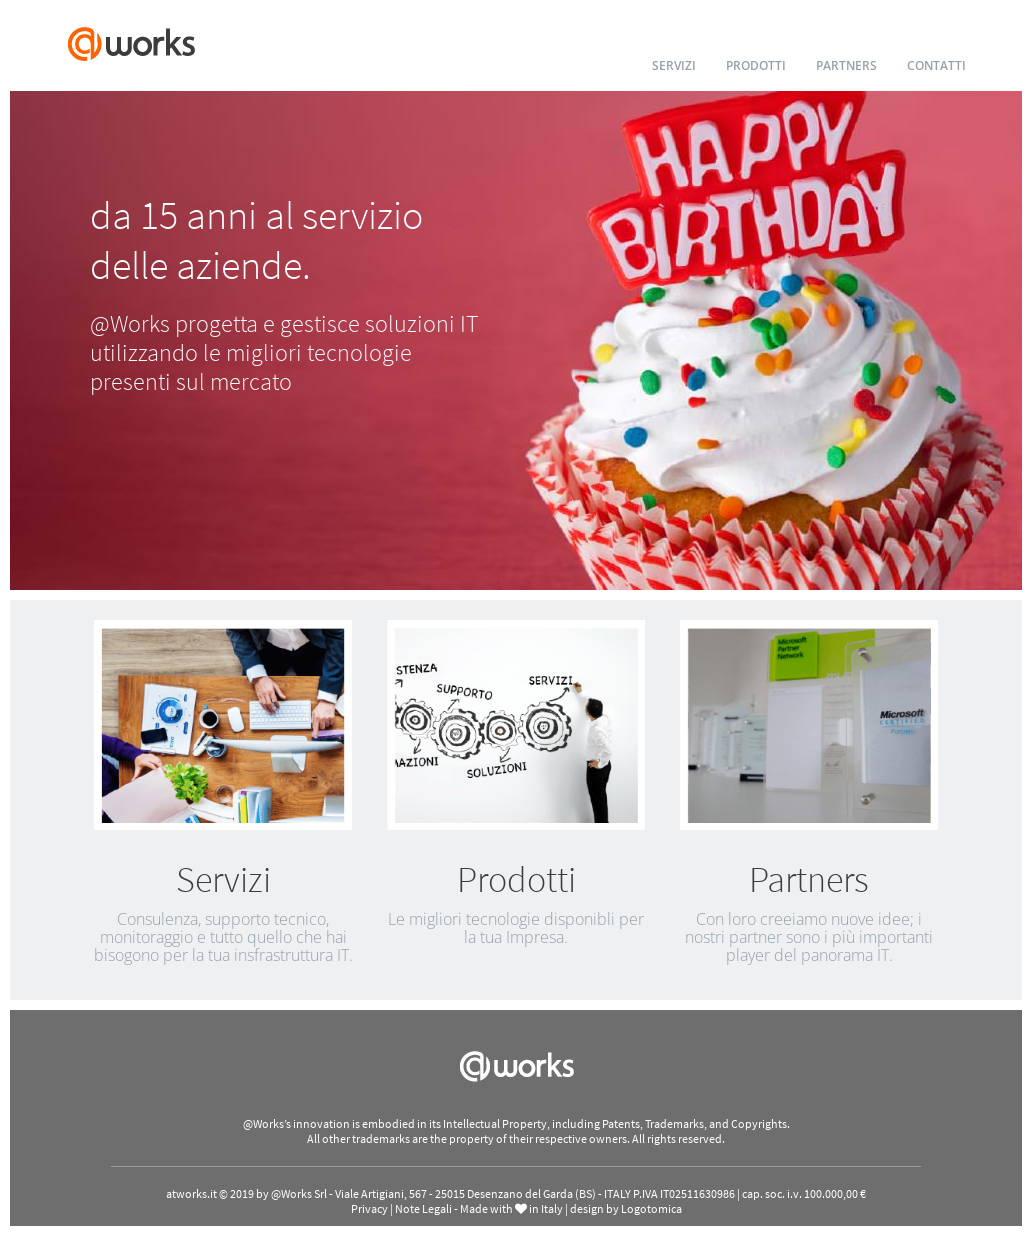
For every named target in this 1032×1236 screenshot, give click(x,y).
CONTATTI (936, 65)
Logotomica (651, 1208)
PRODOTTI (756, 65)
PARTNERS (846, 65)
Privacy (369, 1208)
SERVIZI (674, 65)
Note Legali (423, 1208)
